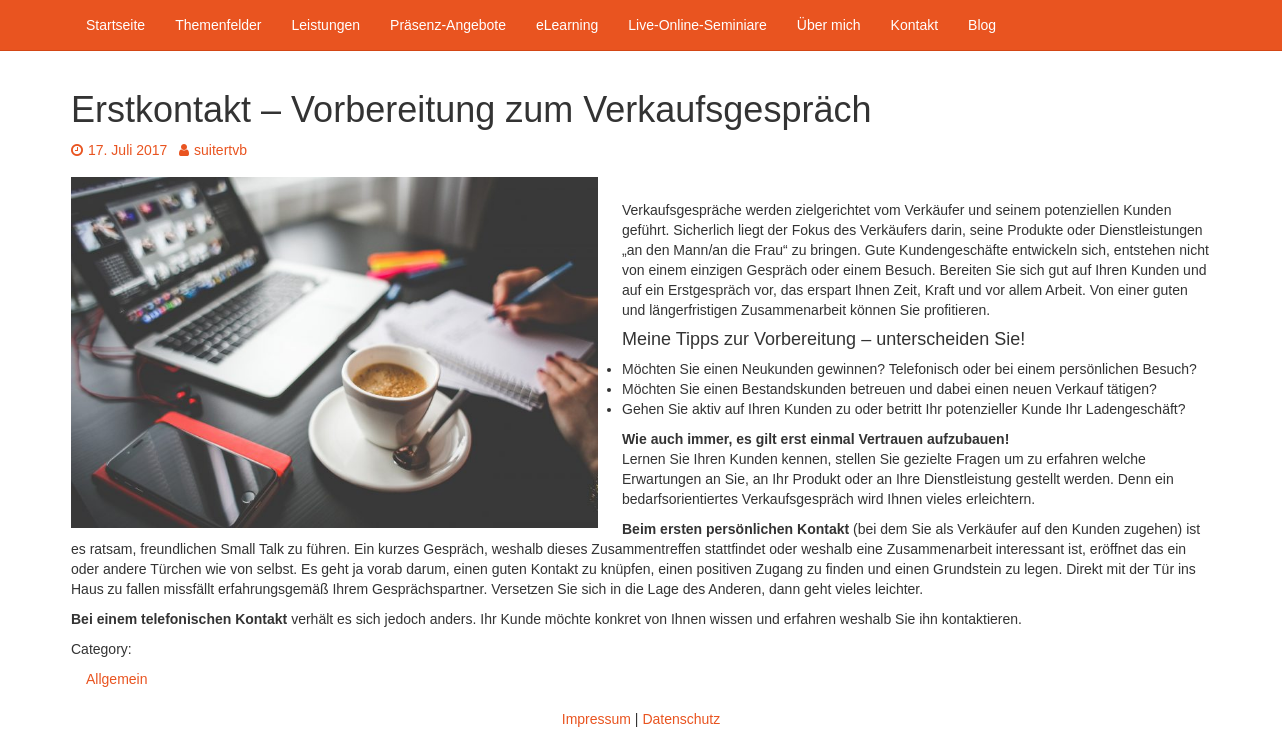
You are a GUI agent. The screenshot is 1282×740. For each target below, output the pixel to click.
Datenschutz (681, 719)
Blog (982, 25)
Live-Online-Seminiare (697, 25)
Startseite (115, 25)
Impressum (596, 719)
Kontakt (914, 25)
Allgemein (116, 679)
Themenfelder (218, 25)
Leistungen (326, 25)
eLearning (567, 25)
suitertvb (213, 150)
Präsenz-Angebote (448, 25)
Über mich (829, 25)
